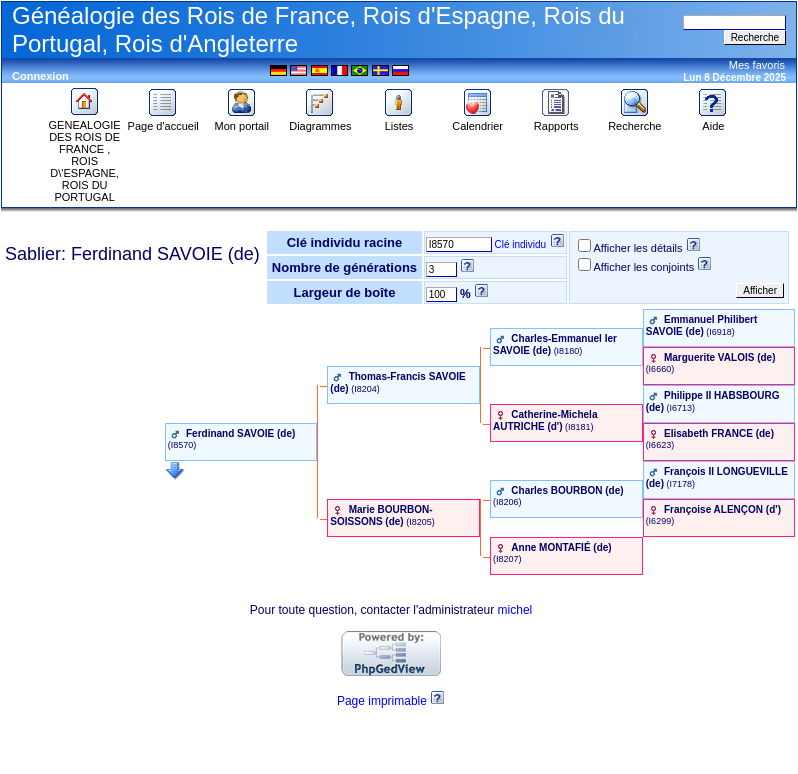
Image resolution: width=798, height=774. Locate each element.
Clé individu (520, 244)
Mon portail (242, 121)
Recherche (634, 121)
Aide (713, 121)
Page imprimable (382, 701)
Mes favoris (757, 65)
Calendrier (477, 121)
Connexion (40, 76)
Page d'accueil (163, 121)
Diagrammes (320, 121)
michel (515, 610)
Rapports (556, 121)
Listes (399, 121)
